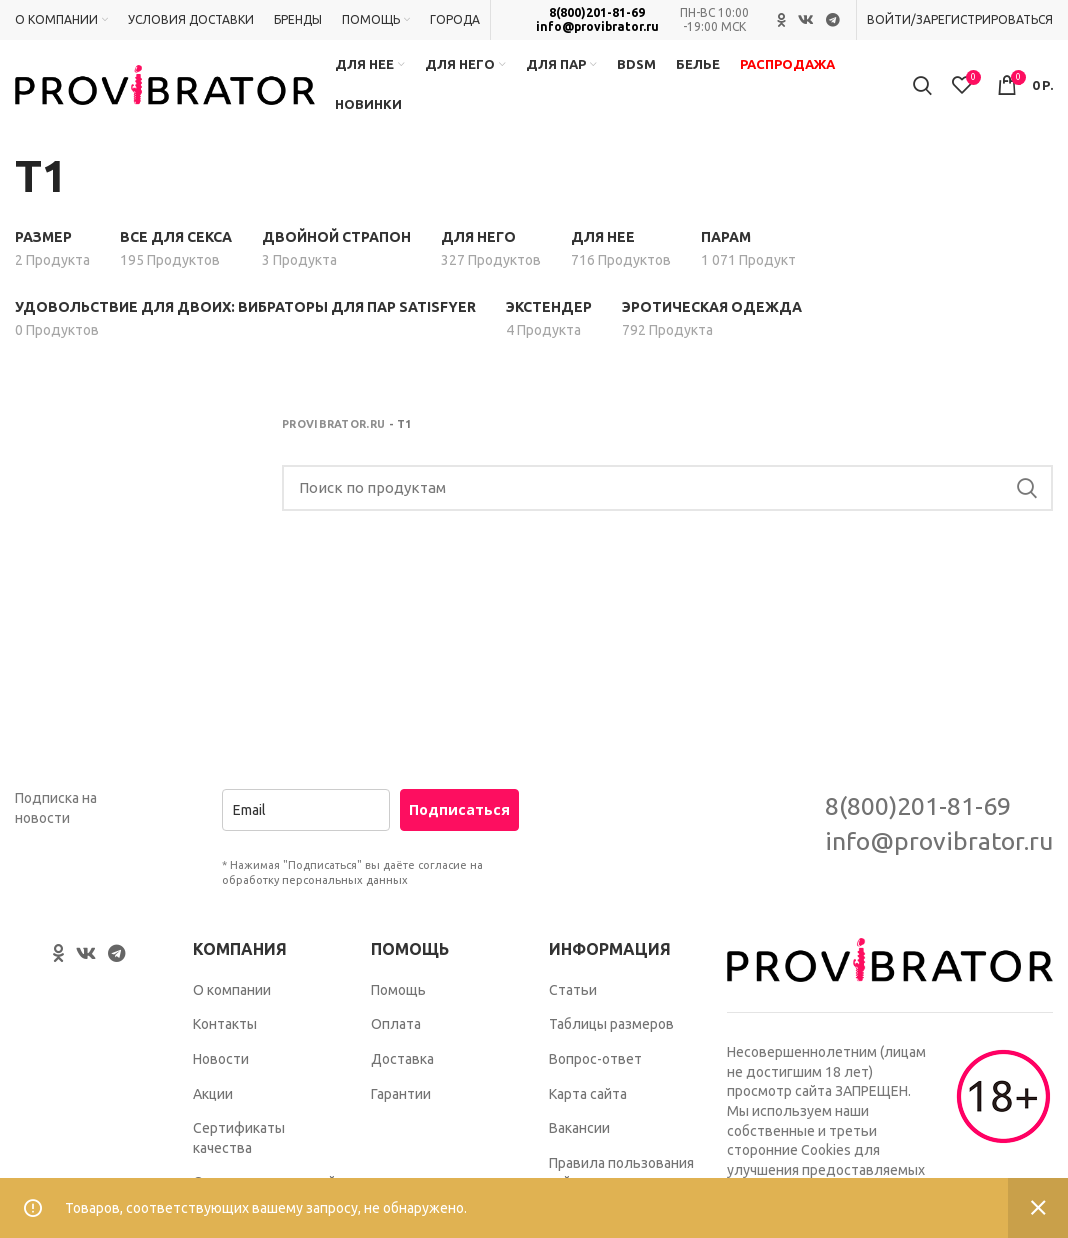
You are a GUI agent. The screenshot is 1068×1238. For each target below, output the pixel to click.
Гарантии (401, 1094)
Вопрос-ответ (595, 1059)
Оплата (396, 1024)
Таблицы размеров (611, 1024)
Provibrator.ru (333, 424)
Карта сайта (588, 1094)
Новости (221, 1059)
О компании (232, 990)
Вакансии (579, 1128)
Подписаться (459, 809)
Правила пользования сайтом (621, 1173)
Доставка (402, 1059)
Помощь (398, 990)
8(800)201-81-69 (597, 12)
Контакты (225, 1024)
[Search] (667, 488)
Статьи (573, 990)
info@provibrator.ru (597, 26)
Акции (213, 1094)
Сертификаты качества (239, 1138)
